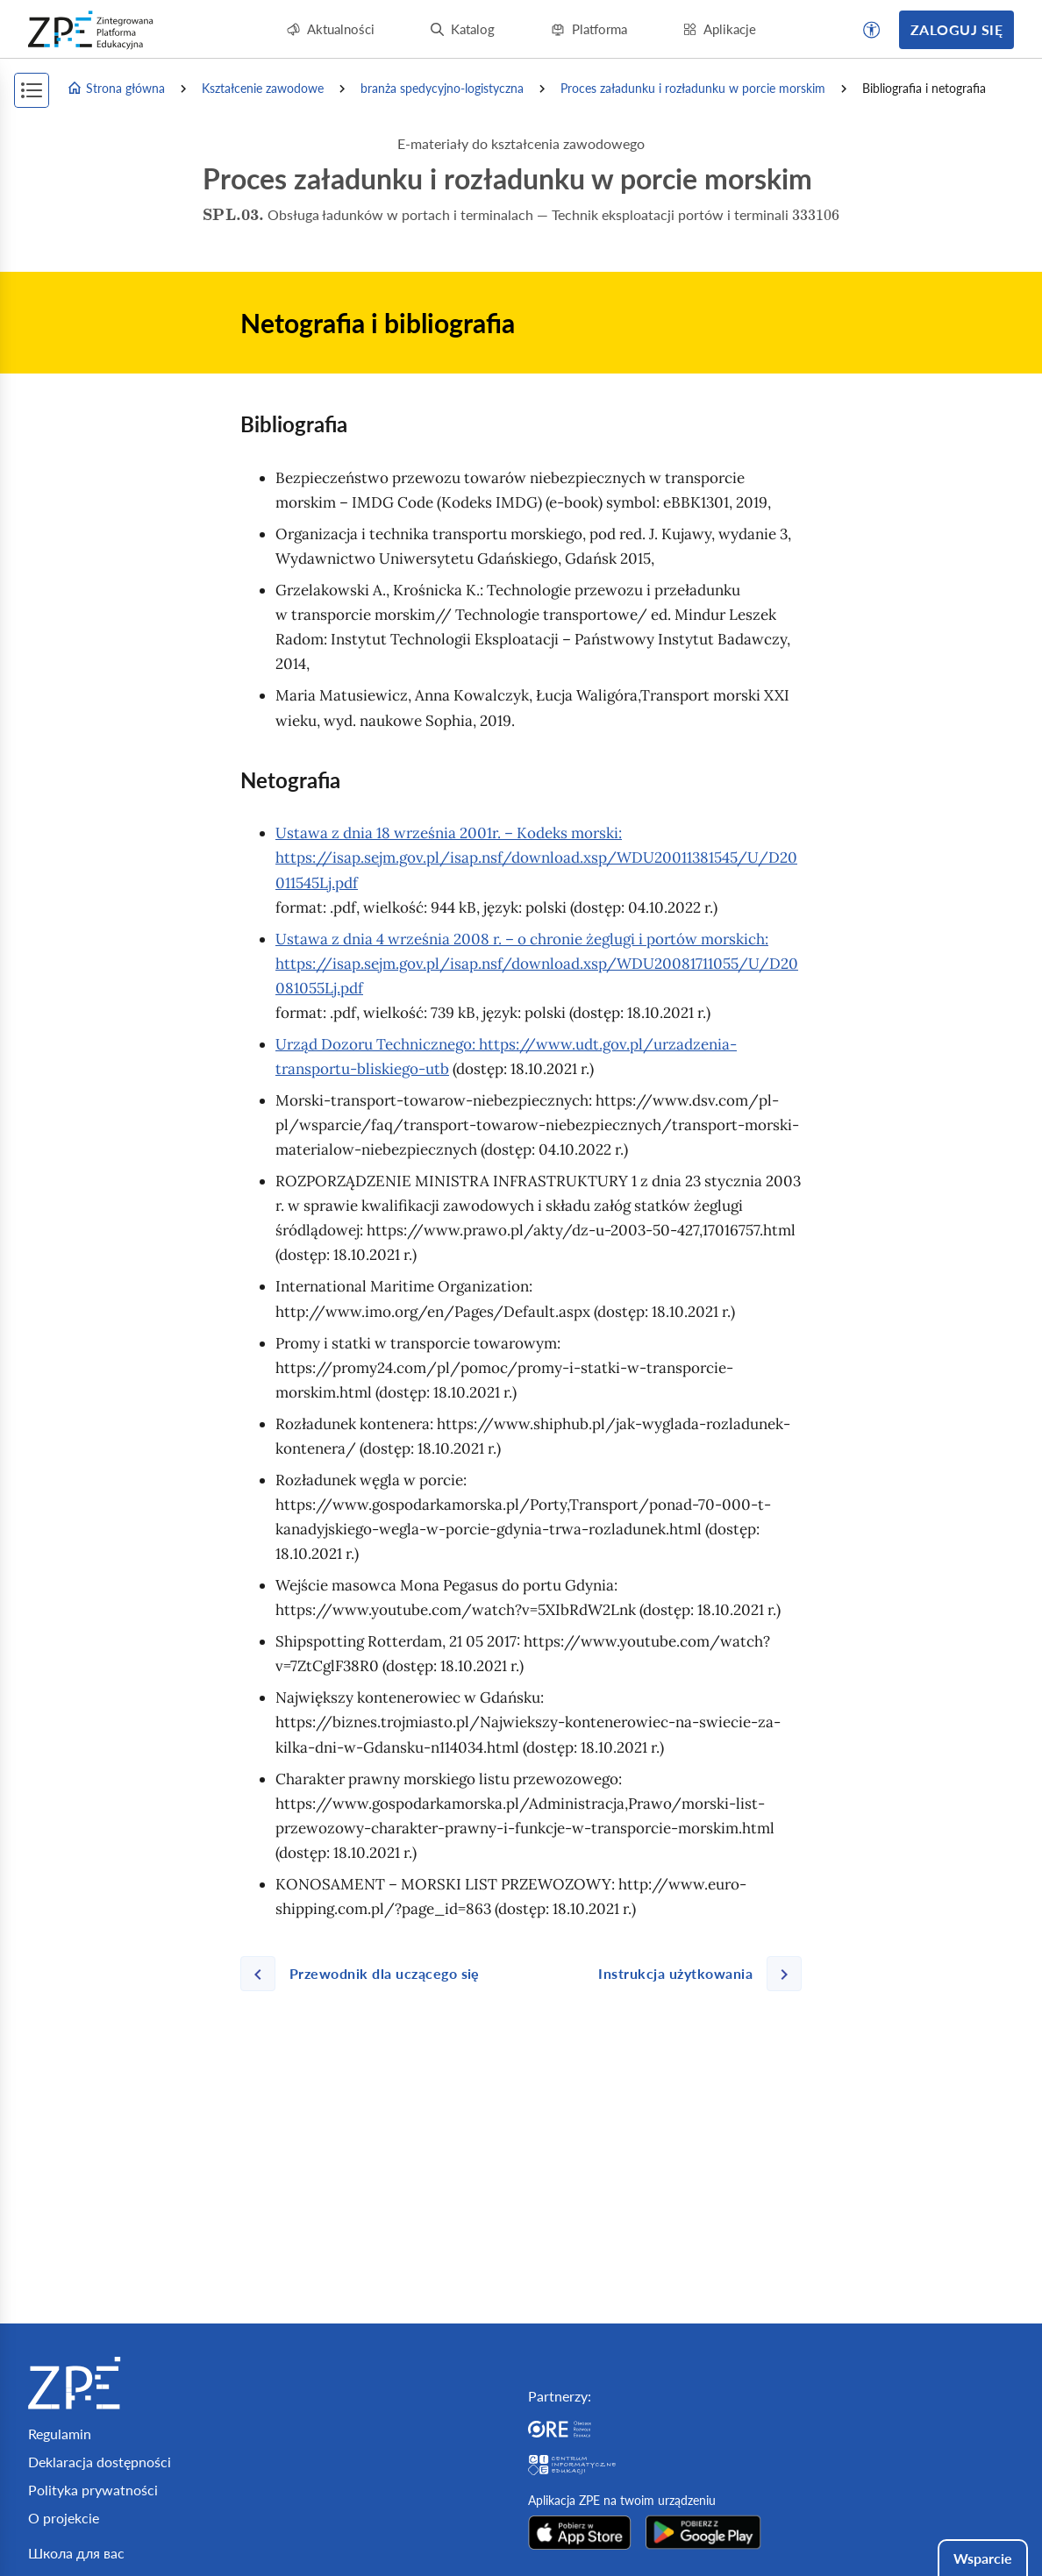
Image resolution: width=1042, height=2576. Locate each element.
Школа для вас (76, 2552)
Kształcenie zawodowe (263, 88)
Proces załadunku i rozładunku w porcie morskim (692, 88)
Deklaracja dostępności (99, 2461)
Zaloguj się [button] (956, 29)
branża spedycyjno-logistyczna (442, 88)
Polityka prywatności (93, 2489)
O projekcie (63, 2517)
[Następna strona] (693, 1973)
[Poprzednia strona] (367, 1973)
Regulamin (59, 2433)
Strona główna (116, 88)
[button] (872, 30)
